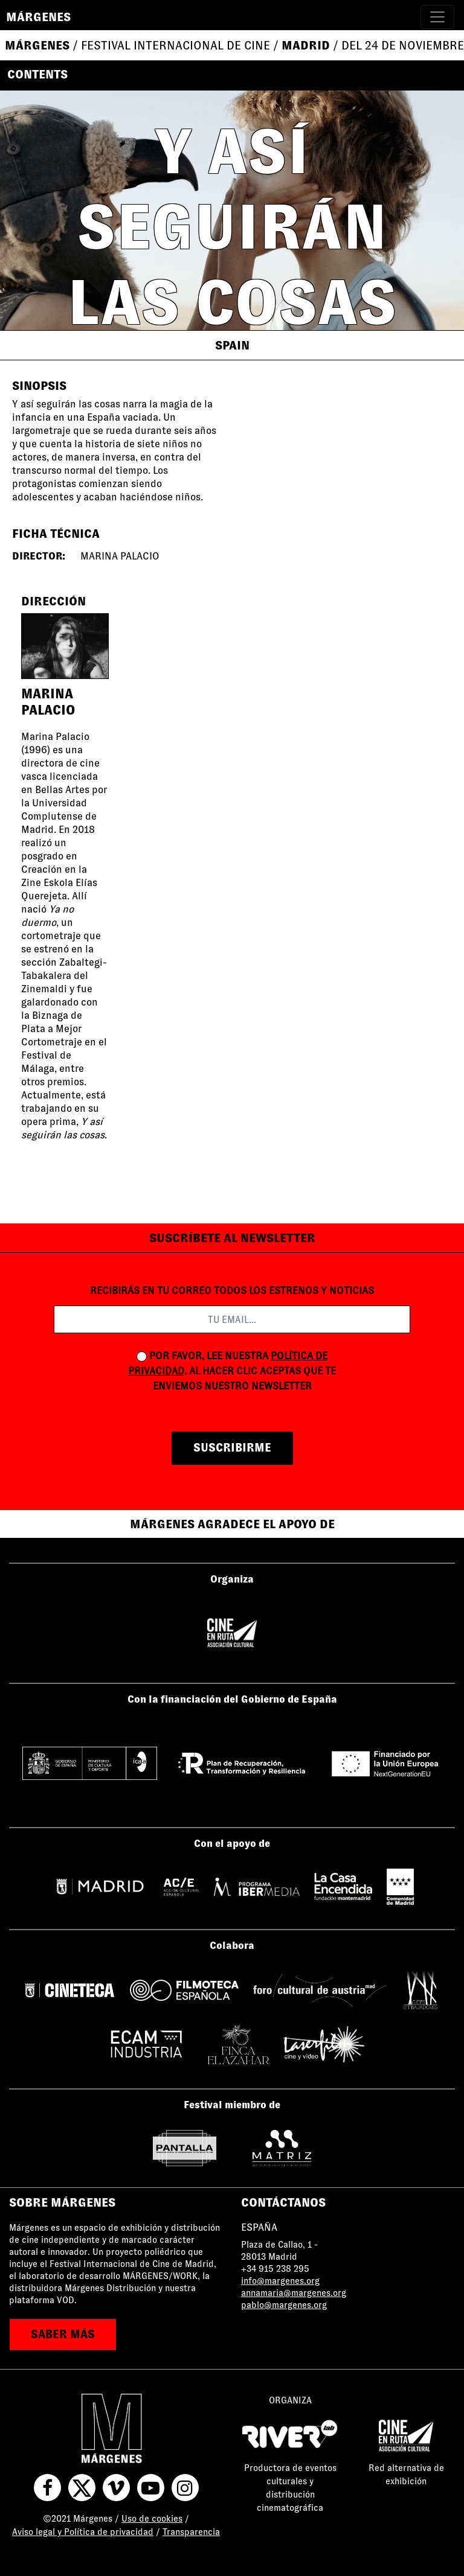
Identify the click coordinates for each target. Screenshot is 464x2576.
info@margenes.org (280, 2281)
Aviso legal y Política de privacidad (82, 2532)
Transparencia (191, 2532)
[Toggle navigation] (437, 17)
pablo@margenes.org (284, 2305)
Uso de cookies (151, 2518)
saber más (63, 2334)
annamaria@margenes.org (293, 2293)
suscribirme (232, 1447)
